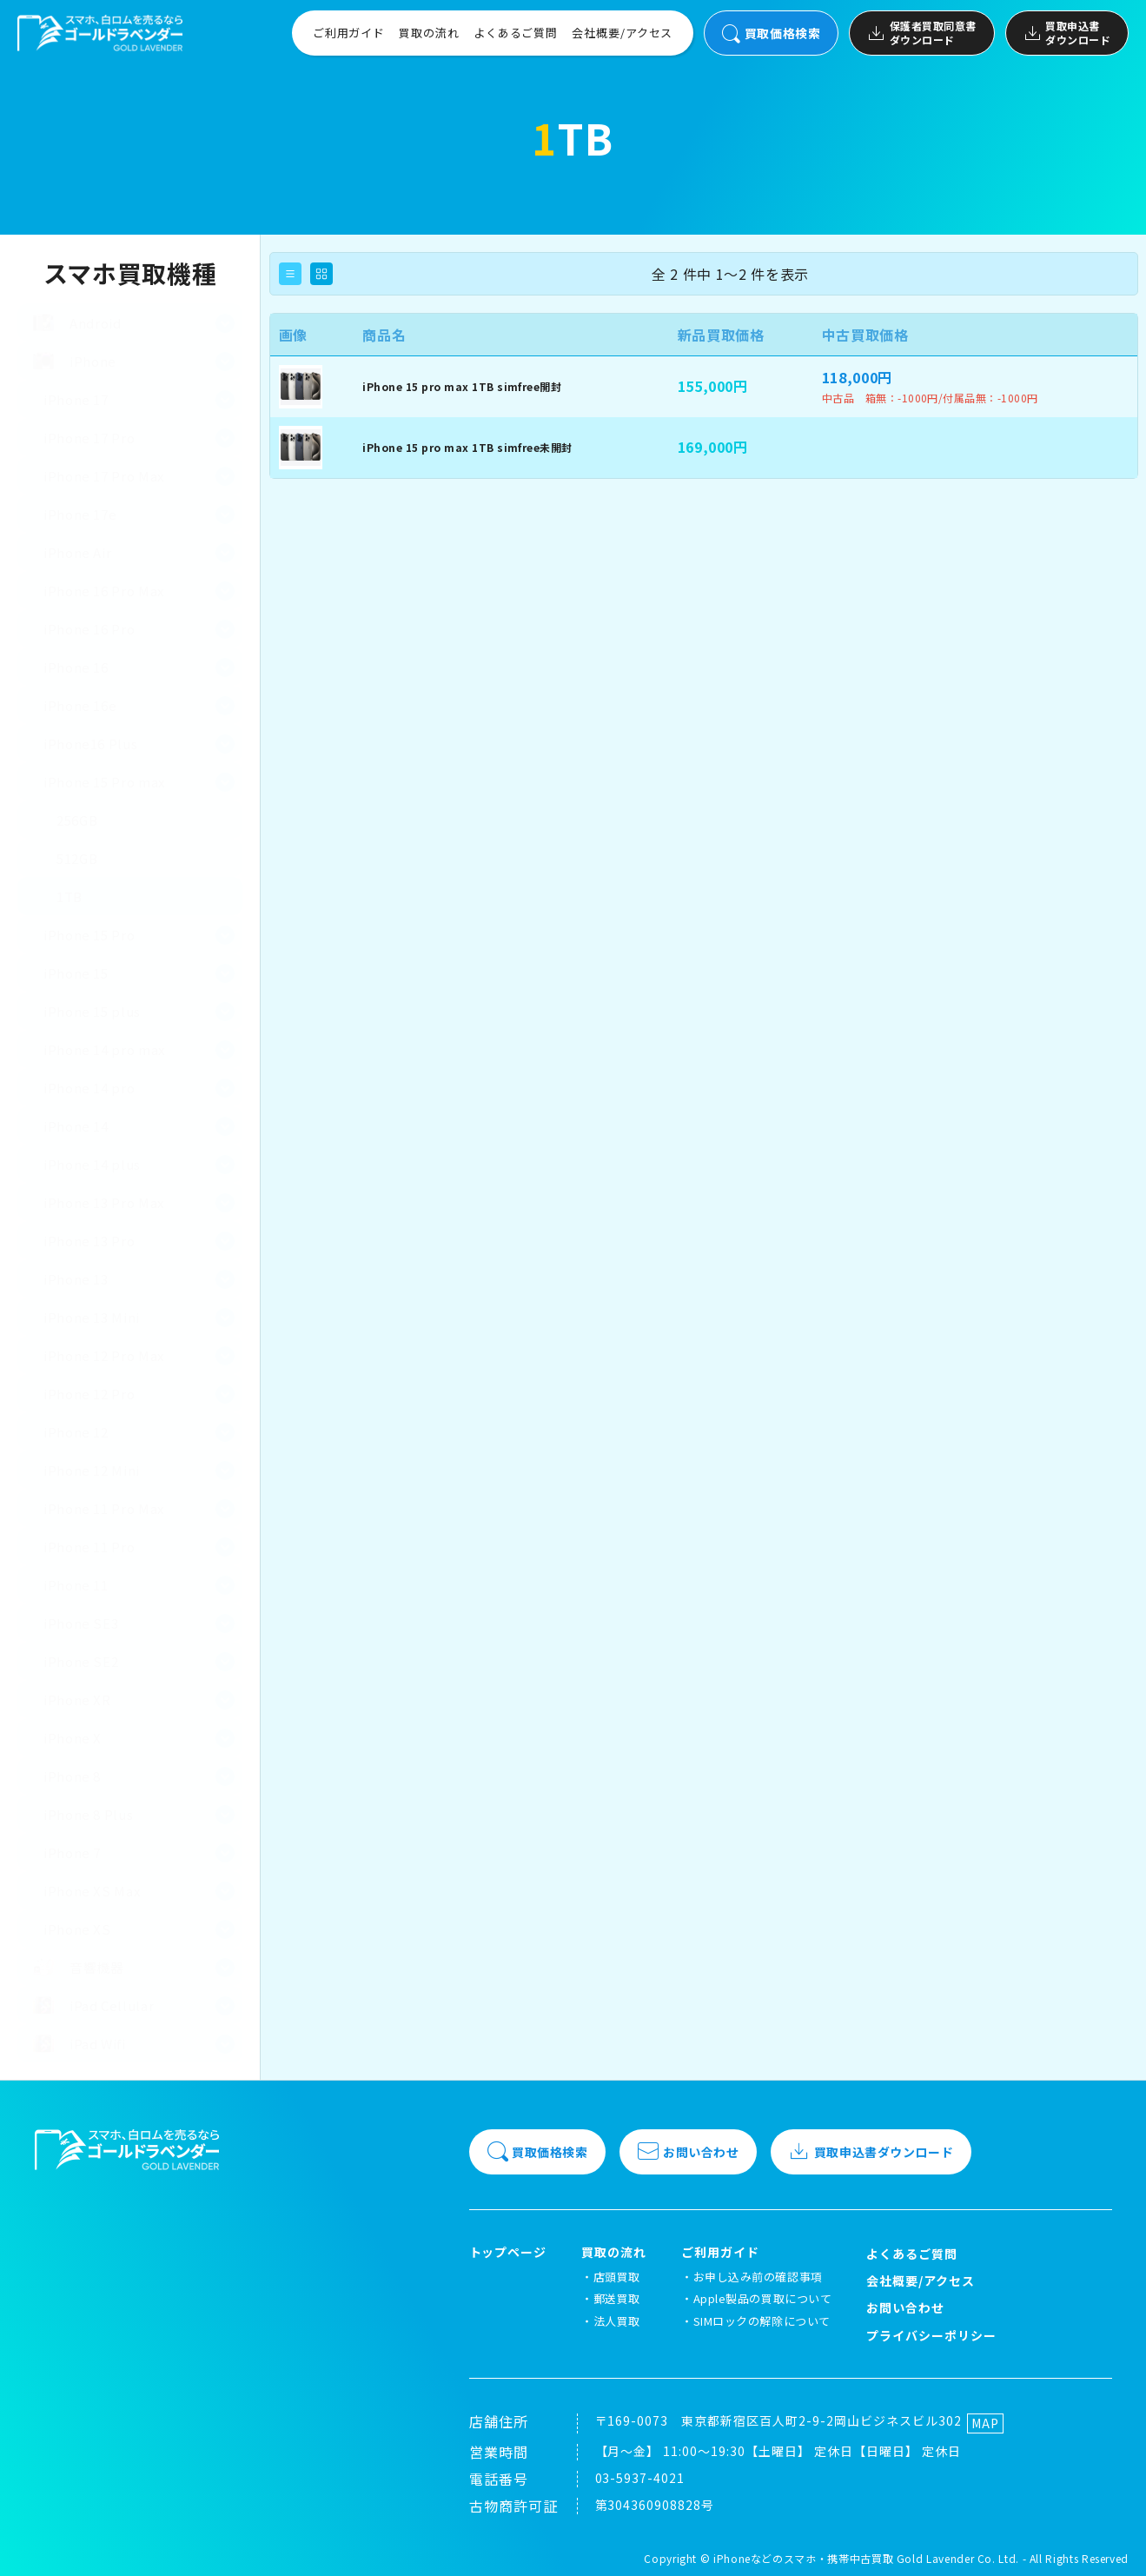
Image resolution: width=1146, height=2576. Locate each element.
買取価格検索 (771, 33)
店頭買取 (616, 2276)
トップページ (508, 2252)
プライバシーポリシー (931, 2335)
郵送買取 (616, 2298)
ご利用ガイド (349, 32)
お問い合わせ (688, 2151)
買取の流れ (429, 32)
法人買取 (616, 2321)
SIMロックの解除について (762, 2321)
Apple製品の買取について (762, 2298)
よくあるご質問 (516, 32)
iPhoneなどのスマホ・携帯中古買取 (803, 2558)
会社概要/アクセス (622, 32)
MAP (985, 2423)
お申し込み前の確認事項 (758, 2276)
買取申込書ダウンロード (1066, 32)
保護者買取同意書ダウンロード (921, 32)
